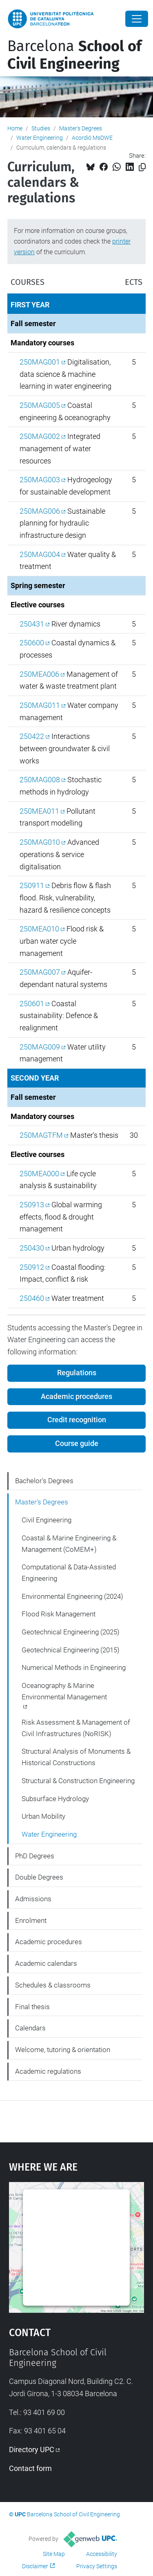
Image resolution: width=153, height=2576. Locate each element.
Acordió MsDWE (92, 137)
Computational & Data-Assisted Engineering (69, 1572)
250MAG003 (40, 479)
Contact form (30, 2468)
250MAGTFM (41, 1135)
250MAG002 (40, 436)
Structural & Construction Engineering (78, 1781)
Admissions (33, 1899)
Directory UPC (31, 2449)
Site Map (54, 2554)
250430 (32, 1248)
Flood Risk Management (58, 1614)
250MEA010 (39, 928)
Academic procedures (76, 1396)
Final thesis (32, 2007)
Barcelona (74, 55)
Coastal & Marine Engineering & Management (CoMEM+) (69, 1543)
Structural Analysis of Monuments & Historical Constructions (76, 1757)
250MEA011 (39, 811)
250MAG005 (40, 405)
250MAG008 (40, 779)
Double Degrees (39, 1877)
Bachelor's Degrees (44, 1481)
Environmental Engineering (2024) (72, 1596)
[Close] (136, 19)
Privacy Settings (96, 2566)
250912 (32, 1267)
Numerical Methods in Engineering (74, 1667)
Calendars (30, 2028)
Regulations (76, 1372)
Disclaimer (35, 2566)
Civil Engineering (46, 1520)
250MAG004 (40, 554)
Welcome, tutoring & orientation (62, 2050)
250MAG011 (40, 705)
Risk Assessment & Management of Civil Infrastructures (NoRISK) (76, 1728)
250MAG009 (40, 1047)
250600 (32, 642)
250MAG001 (40, 362)
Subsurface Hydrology (55, 1799)
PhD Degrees (34, 1856)
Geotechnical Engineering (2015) (71, 1650)
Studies (40, 128)
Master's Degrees (80, 128)
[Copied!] (142, 167)
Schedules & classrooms (53, 1985)
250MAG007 (40, 972)
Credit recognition (76, 1419)
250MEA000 (39, 1173)
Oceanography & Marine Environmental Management (64, 1691)
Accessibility (101, 2554)
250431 (32, 624)
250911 (32, 885)
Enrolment (31, 1920)
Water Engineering (39, 137)
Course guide (76, 1443)
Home (14, 128)
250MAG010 (40, 842)
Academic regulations (48, 2071)
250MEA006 (39, 674)
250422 (32, 736)
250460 (32, 1298)
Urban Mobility (43, 1816)
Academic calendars (46, 1963)
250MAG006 (40, 511)
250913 (32, 1204)
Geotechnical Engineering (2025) (71, 1632)
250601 (32, 1003)
